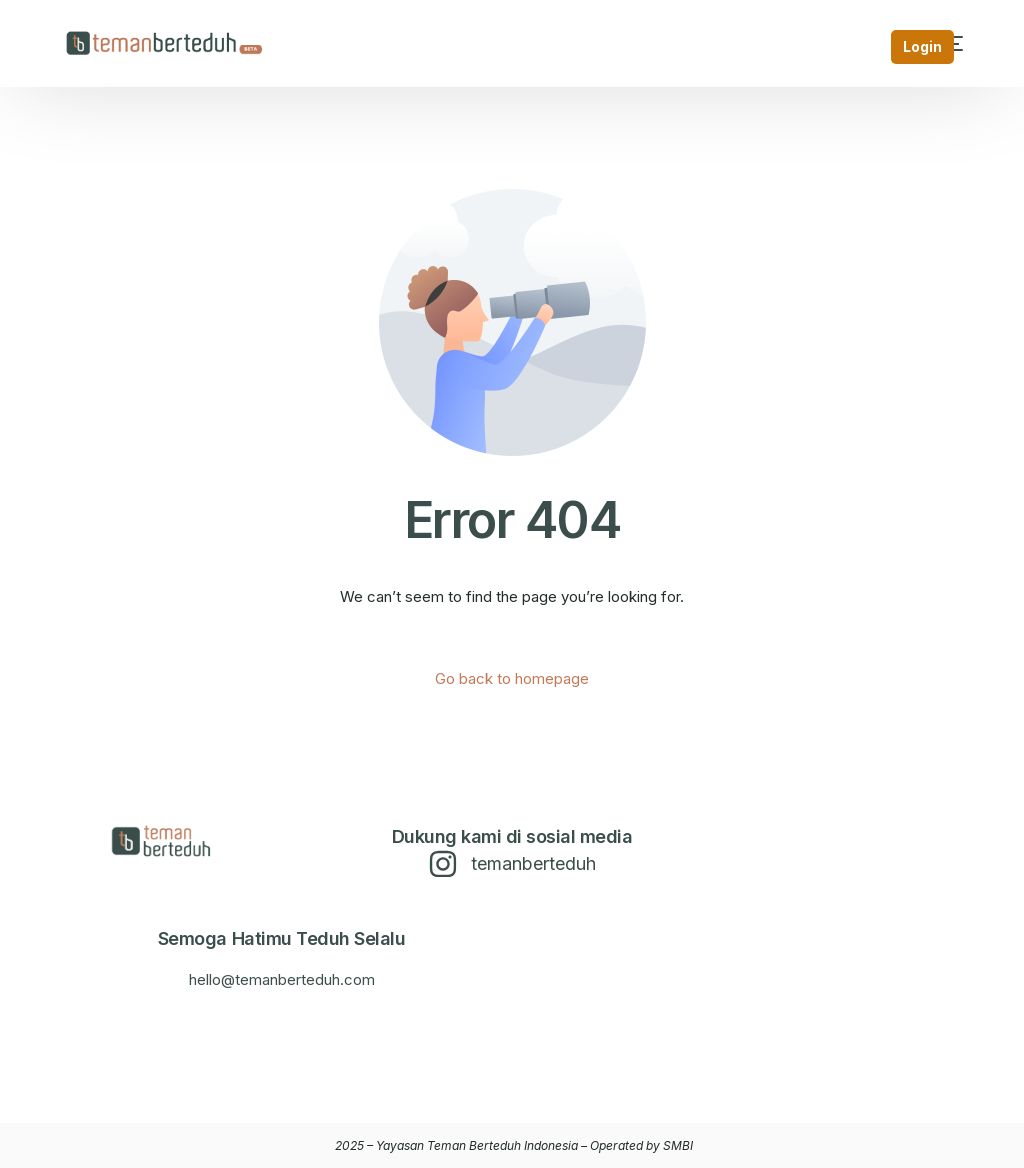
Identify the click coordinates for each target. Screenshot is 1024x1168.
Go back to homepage (512, 678)
